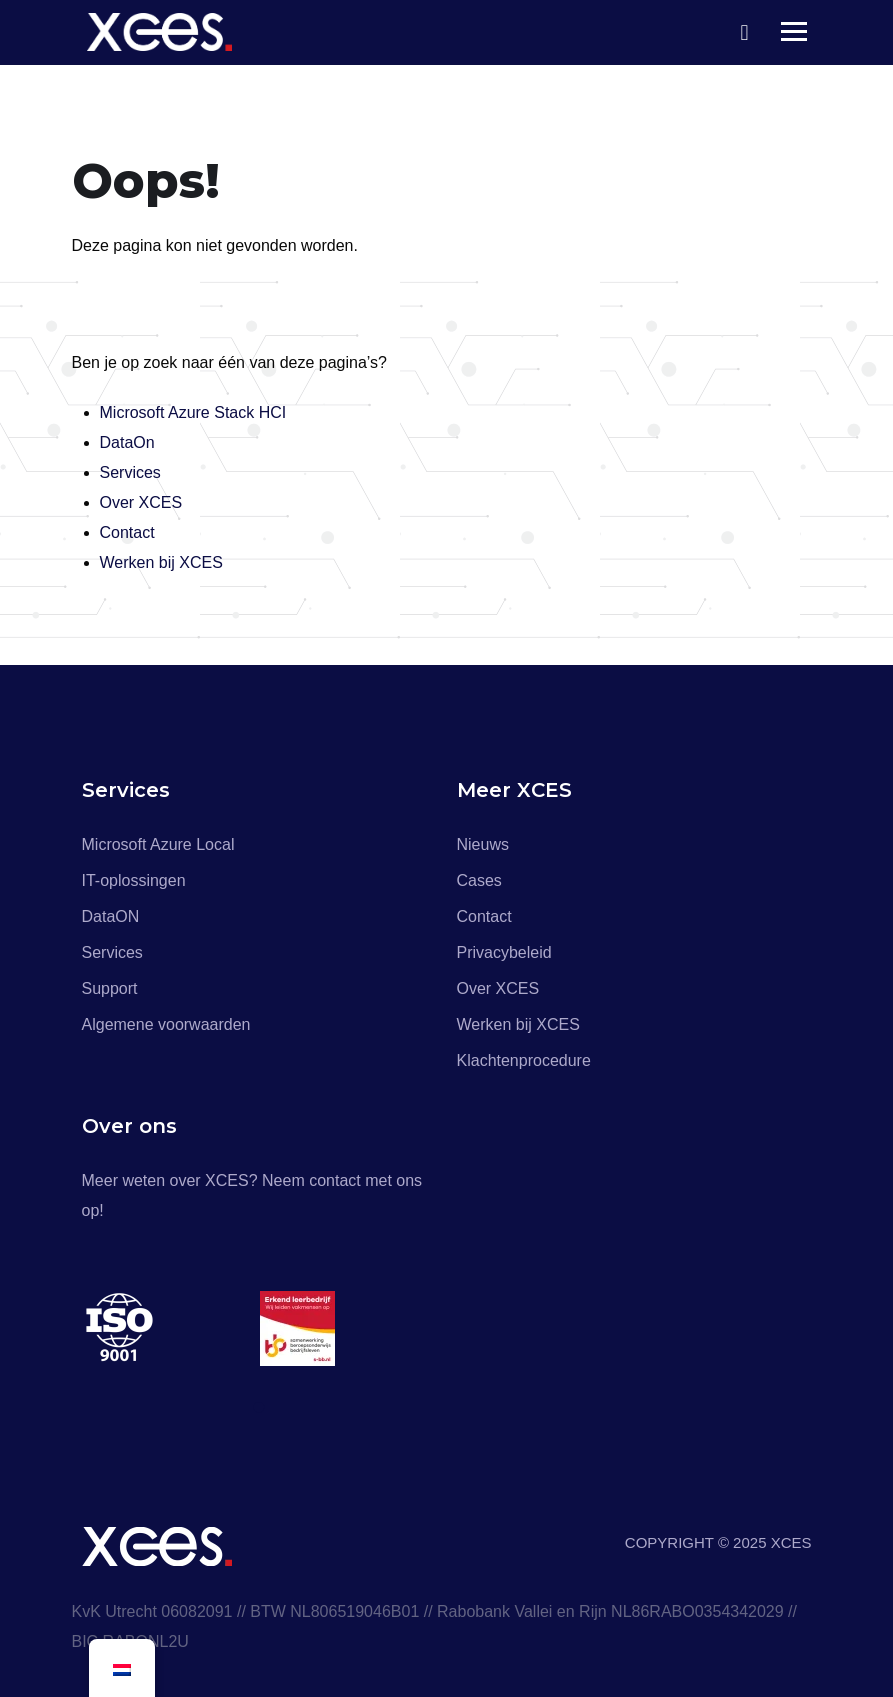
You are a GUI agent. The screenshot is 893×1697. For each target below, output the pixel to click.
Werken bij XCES (161, 562)
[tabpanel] (171, 1328)
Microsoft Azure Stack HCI (193, 412)
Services (130, 472)
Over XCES (141, 502)
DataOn (127, 442)
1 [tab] (262, 1408)
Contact (127, 532)
